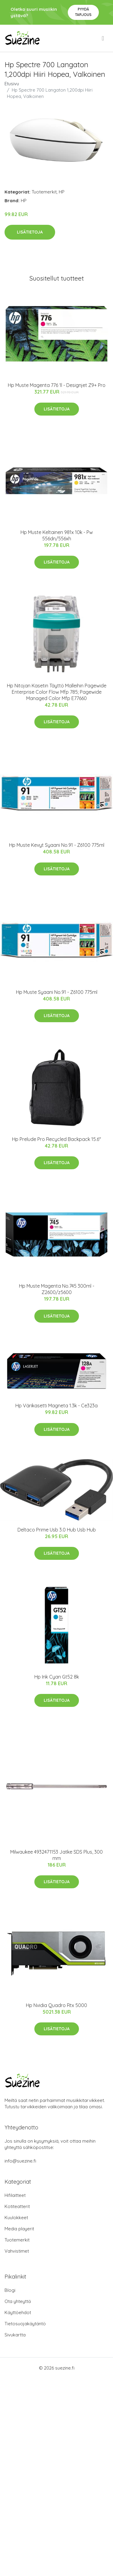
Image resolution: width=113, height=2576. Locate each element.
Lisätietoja (30, 232)
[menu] (103, 38)
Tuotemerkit (44, 192)
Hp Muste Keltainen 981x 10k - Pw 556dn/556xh (56, 535)
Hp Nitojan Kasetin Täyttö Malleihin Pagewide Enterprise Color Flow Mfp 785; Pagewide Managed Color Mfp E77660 (56, 692)
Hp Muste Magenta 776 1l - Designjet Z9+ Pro (56, 385)
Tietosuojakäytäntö (25, 2323)
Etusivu (12, 83)
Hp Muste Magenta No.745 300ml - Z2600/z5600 (56, 1289)
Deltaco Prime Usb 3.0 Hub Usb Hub (56, 1530)
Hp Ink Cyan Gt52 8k (56, 1677)
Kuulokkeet (16, 2217)
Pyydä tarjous (83, 12)
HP (61, 192)
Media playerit (19, 2229)
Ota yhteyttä (18, 2301)
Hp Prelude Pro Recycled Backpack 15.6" (56, 1139)
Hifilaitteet (15, 2195)
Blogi (10, 2290)
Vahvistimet (17, 2251)
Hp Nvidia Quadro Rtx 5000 (56, 2005)
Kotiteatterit (17, 2206)
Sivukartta (15, 2335)
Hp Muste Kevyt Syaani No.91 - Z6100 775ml (56, 845)
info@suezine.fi (20, 2161)
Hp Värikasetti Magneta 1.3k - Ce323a (56, 1406)
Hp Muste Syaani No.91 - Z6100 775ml (56, 992)
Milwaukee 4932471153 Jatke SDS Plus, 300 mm (56, 1855)
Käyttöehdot (18, 2312)
